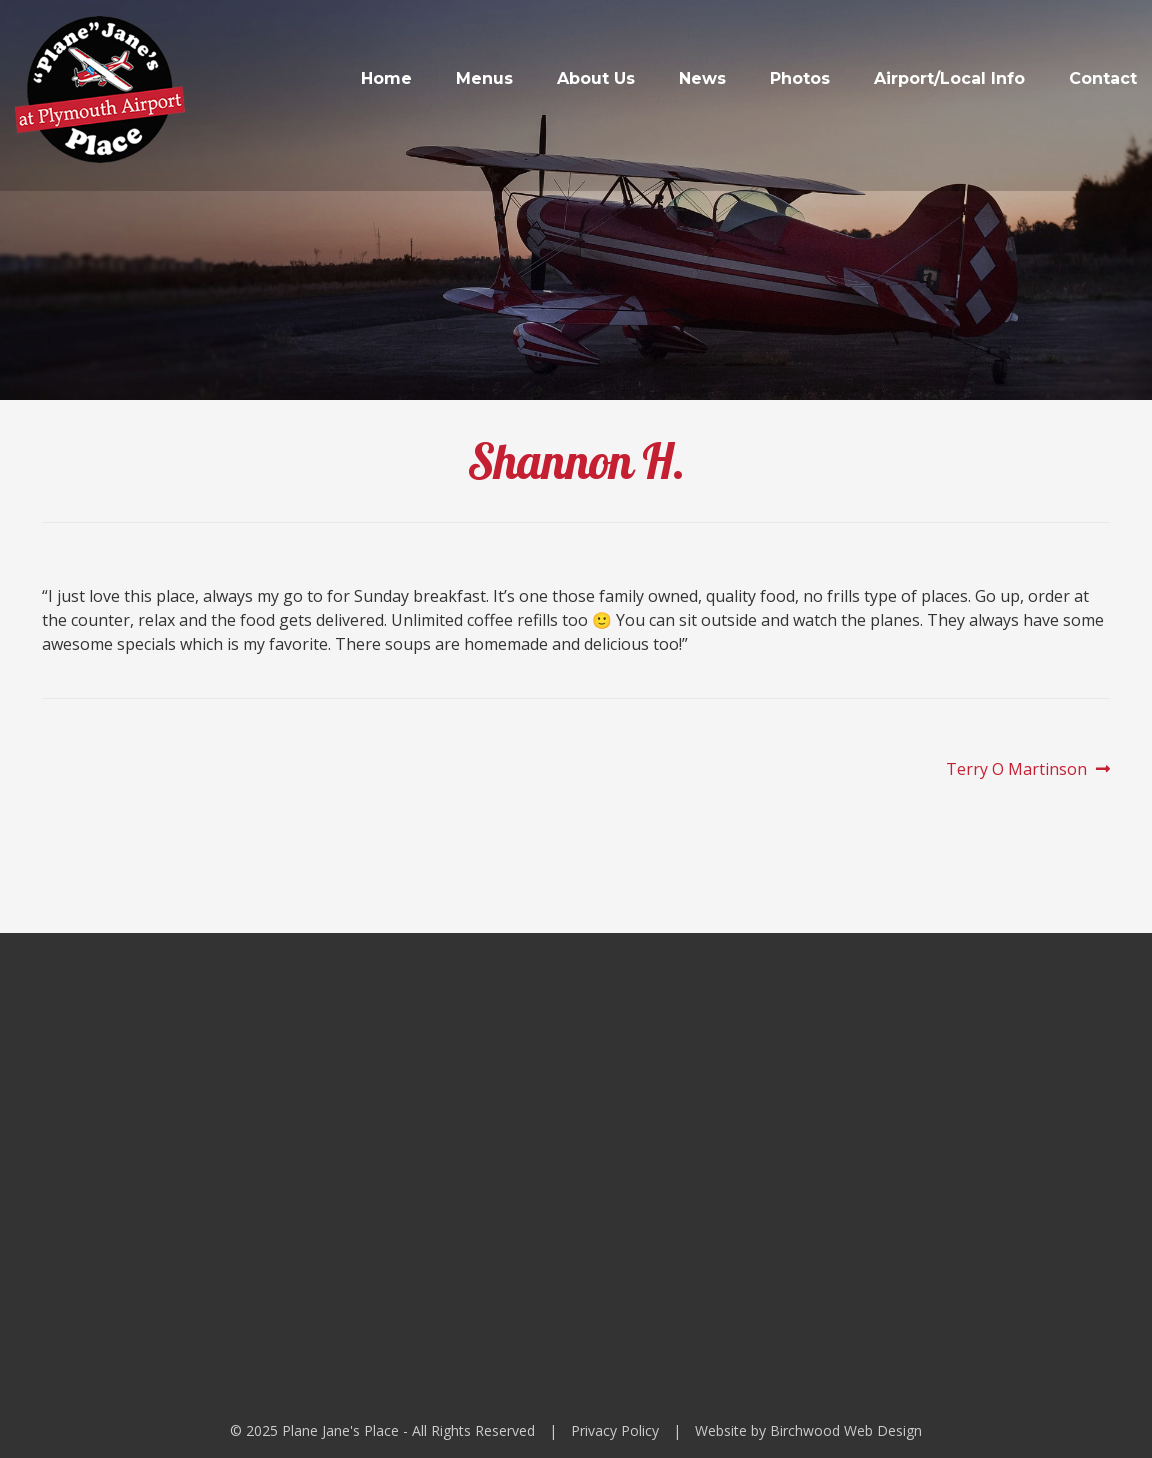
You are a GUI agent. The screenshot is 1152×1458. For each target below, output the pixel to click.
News (702, 78)
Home (386, 78)
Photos (800, 78)
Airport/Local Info (949, 78)
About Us (596, 78)
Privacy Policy (615, 1430)
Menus (484, 78)
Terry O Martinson (1016, 769)
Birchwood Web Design (846, 1430)
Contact (1103, 78)
